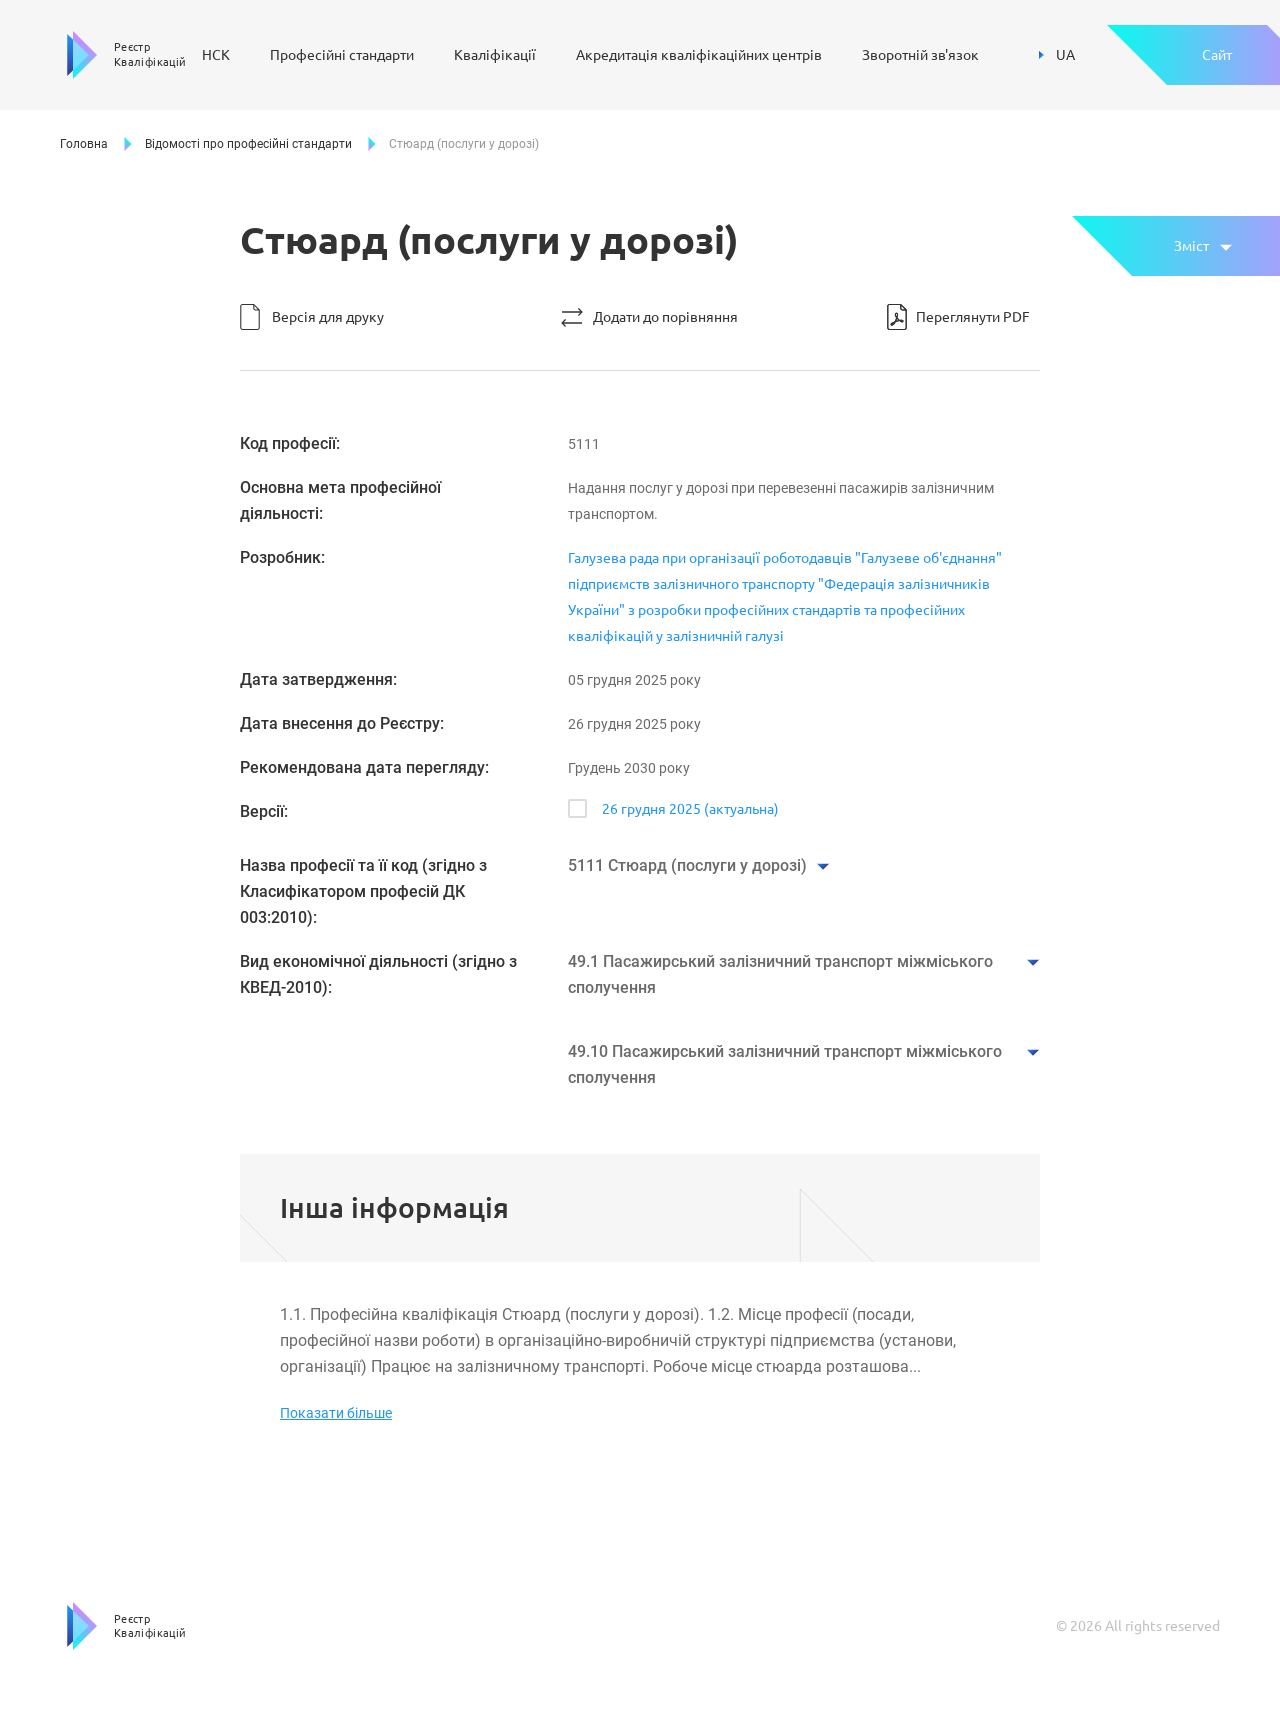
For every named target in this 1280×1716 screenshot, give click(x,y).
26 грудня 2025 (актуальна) (690, 809)
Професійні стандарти (342, 55)
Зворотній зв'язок (920, 55)
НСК (216, 55)
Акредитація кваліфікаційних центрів (699, 55)
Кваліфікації (495, 55)
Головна (84, 144)
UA (1057, 55)
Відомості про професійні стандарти (248, 144)
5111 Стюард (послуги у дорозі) (687, 865)
